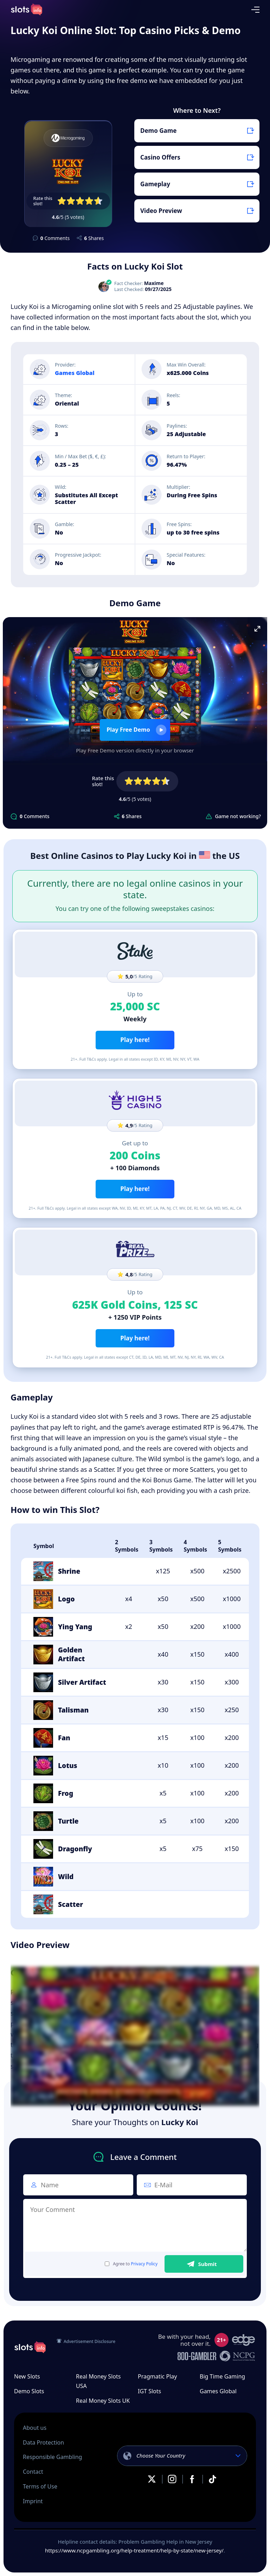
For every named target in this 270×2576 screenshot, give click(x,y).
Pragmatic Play (157, 2376)
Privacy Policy (144, 2264)
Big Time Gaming (222, 2376)
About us (34, 2428)
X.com (152, 2479)
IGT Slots (149, 2391)
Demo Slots (29, 2391)
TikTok (212, 2479)
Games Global (75, 373)
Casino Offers (160, 157)
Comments (55, 238)
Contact (33, 2471)
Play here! (134, 1040)
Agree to (131, 2264)
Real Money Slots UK (103, 2401)
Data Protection (43, 2442)
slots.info (30, 2347)
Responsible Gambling (52, 2457)
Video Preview (161, 211)
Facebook (192, 2479)
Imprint (33, 2501)
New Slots (27, 2376)
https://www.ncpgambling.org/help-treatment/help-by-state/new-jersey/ (134, 2550)
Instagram (172, 2479)
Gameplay (155, 184)
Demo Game (158, 131)
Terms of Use (40, 2486)
